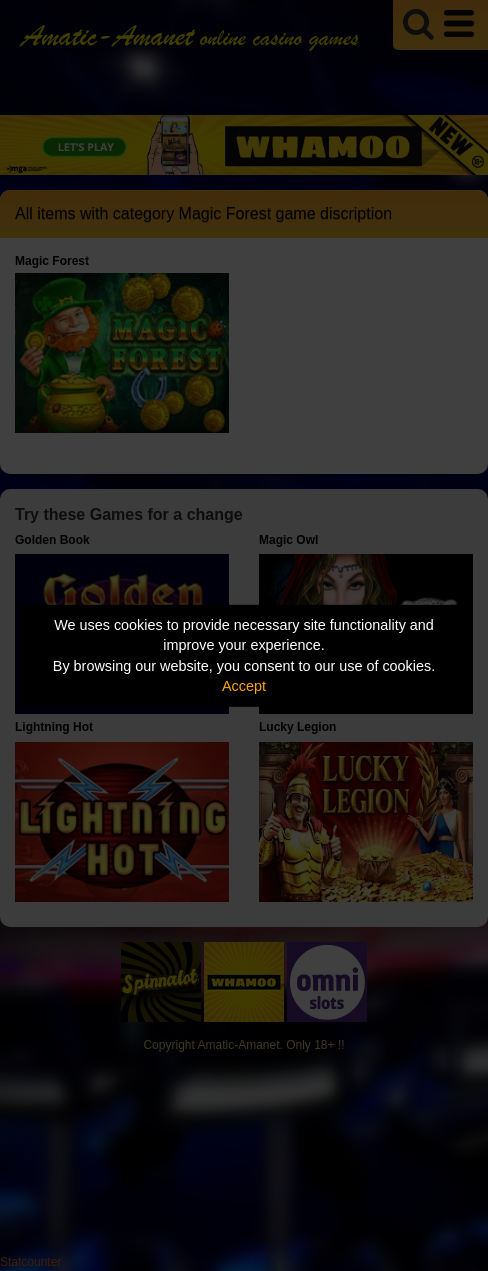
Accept (244, 686)
